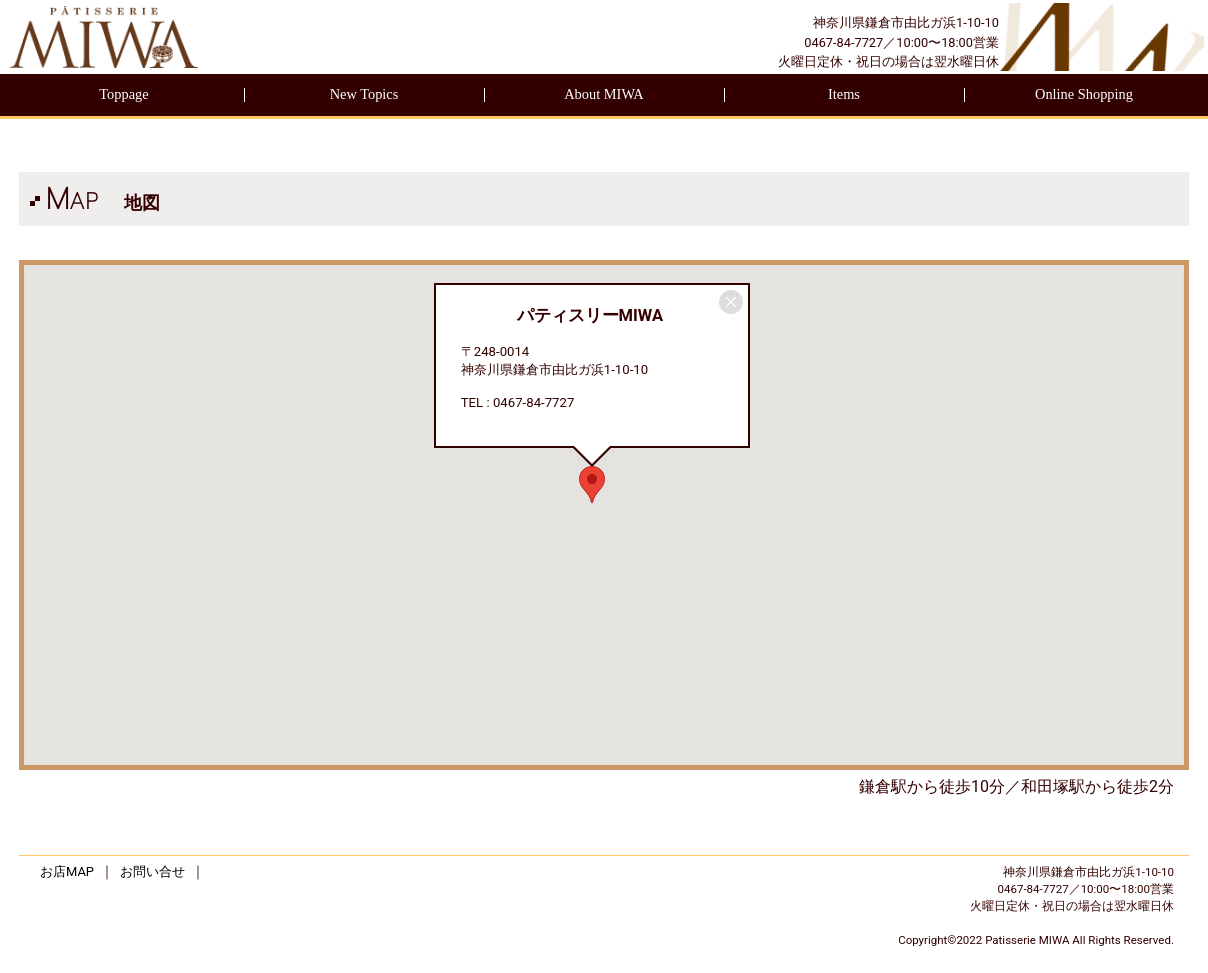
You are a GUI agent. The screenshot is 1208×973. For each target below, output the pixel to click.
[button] (592, 484)
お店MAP (67, 871)
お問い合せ (152, 871)
